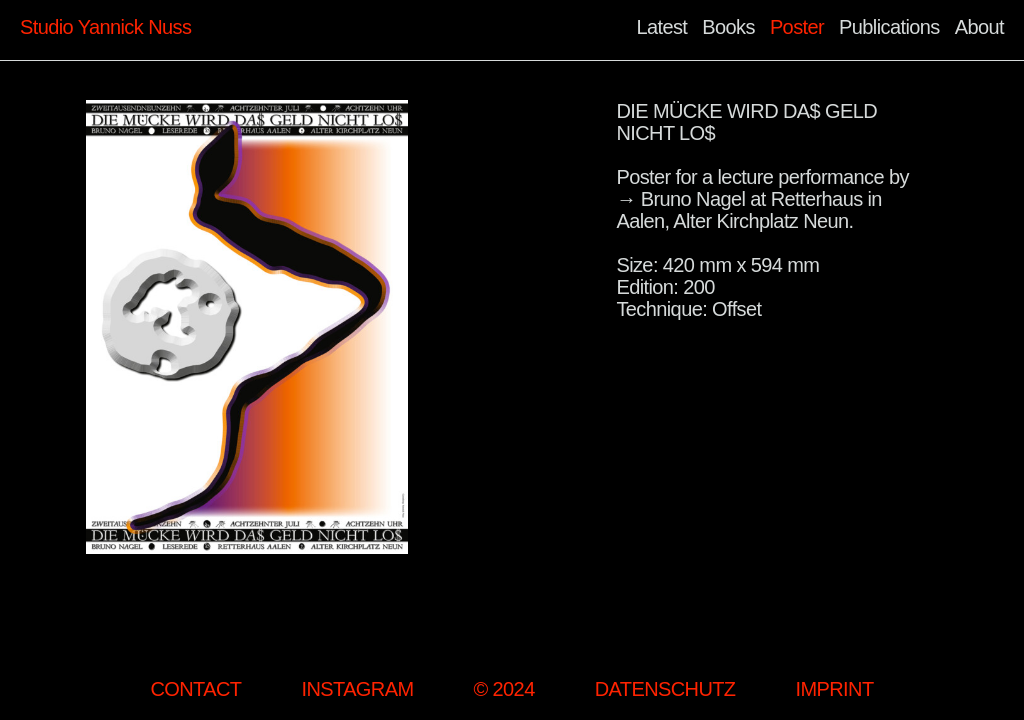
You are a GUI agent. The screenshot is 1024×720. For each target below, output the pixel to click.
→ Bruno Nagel (680, 199)
